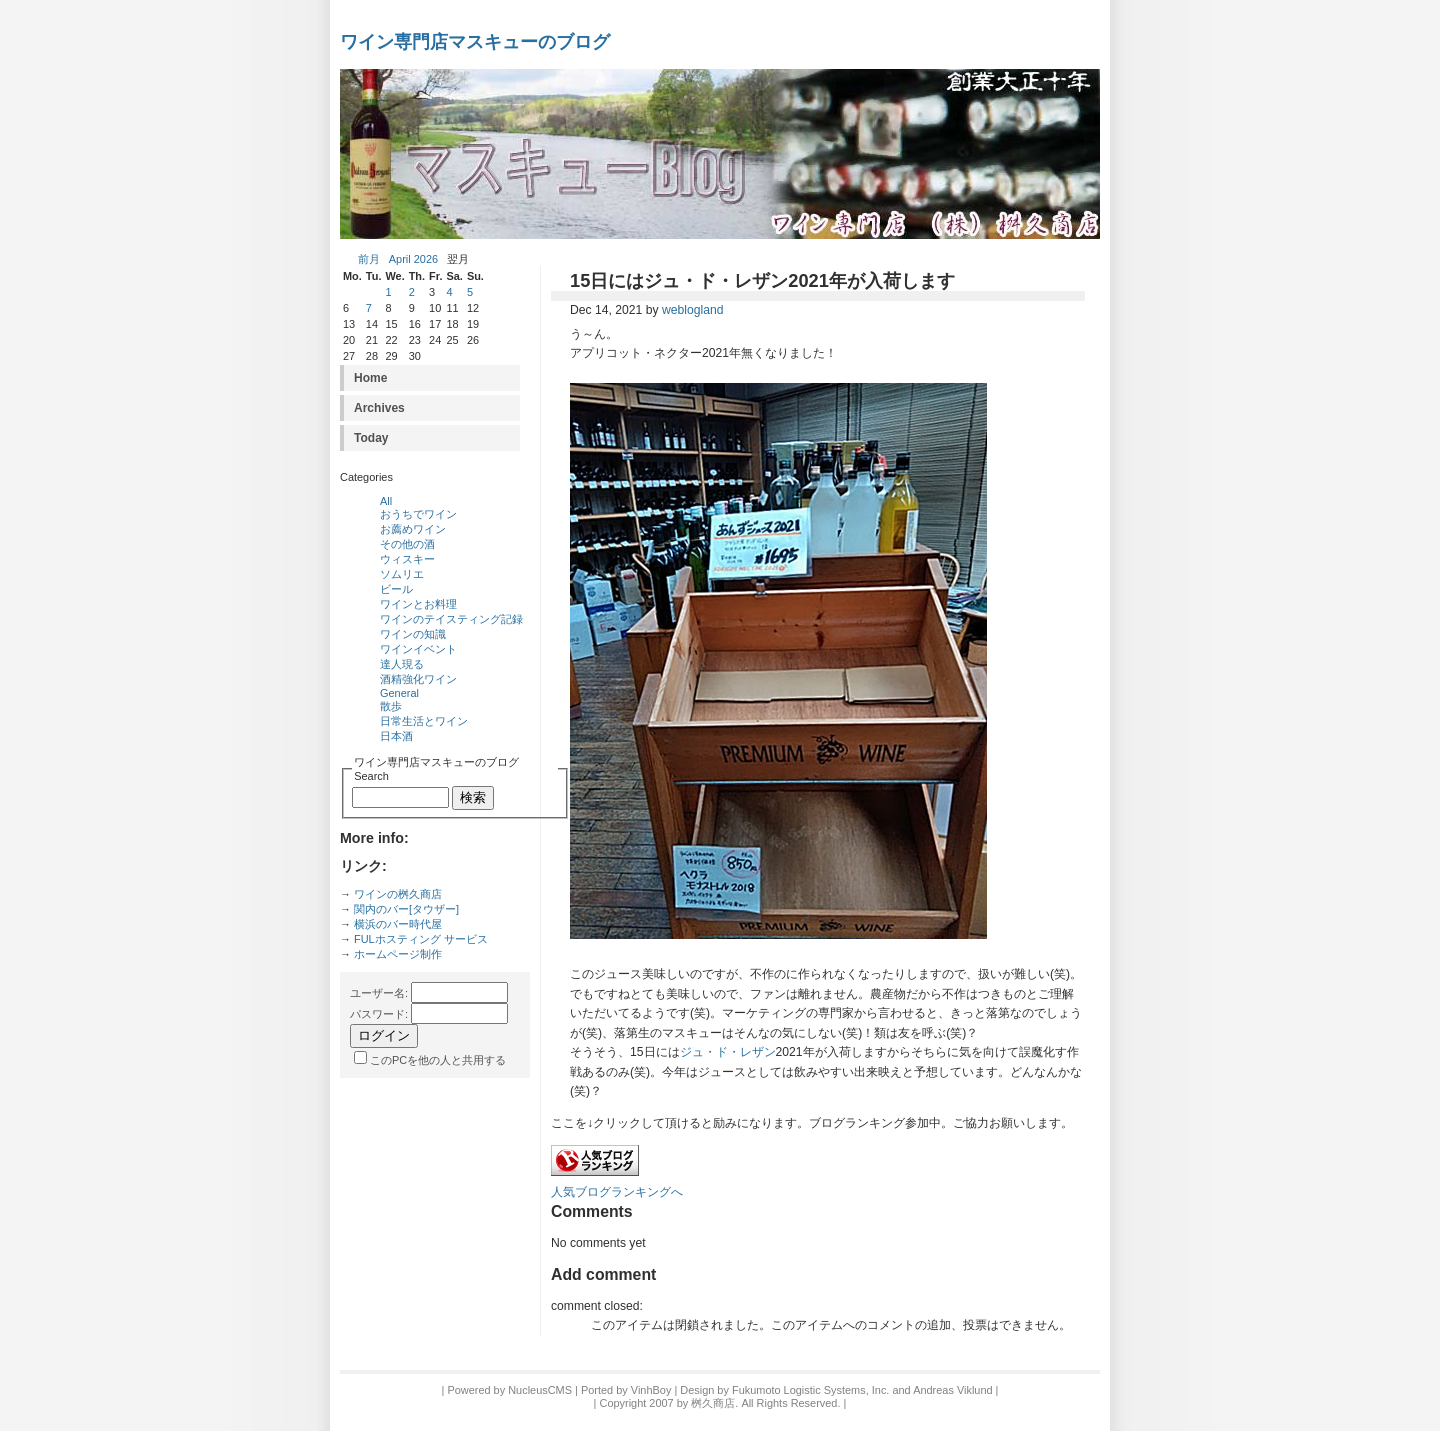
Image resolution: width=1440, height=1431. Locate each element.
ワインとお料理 (418, 604)
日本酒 (396, 736)
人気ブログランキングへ (617, 1192)
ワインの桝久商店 (398, 894)
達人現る (402, 664)
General (399, 693)
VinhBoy (651, 1390)
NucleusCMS (540, 1390)
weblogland (693, 310)
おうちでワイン (418, 514)
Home (370, 378)
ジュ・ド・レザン (728, 1052)
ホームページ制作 (398, 954)
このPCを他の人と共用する (438, 1060)
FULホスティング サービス (421, 939)
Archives (379, 408)
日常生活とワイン (424, 721)
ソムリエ (402, 574)
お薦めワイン (413, 529)
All (386, 501)
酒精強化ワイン (418, 679)
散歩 (391, 706)
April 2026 (413, 259)
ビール (396, 589)
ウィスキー (407, 559)
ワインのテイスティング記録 (451, 619)
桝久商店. (714, 1403)
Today (371, 438)
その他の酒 (407, 544)
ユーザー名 (377, 993)
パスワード (377, 1014)
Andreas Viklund (952, 1390)
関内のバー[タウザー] (406, 909)
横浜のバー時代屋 (398, 924)
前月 (369, 259)
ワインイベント (418, 649)
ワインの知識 (413, 634)
